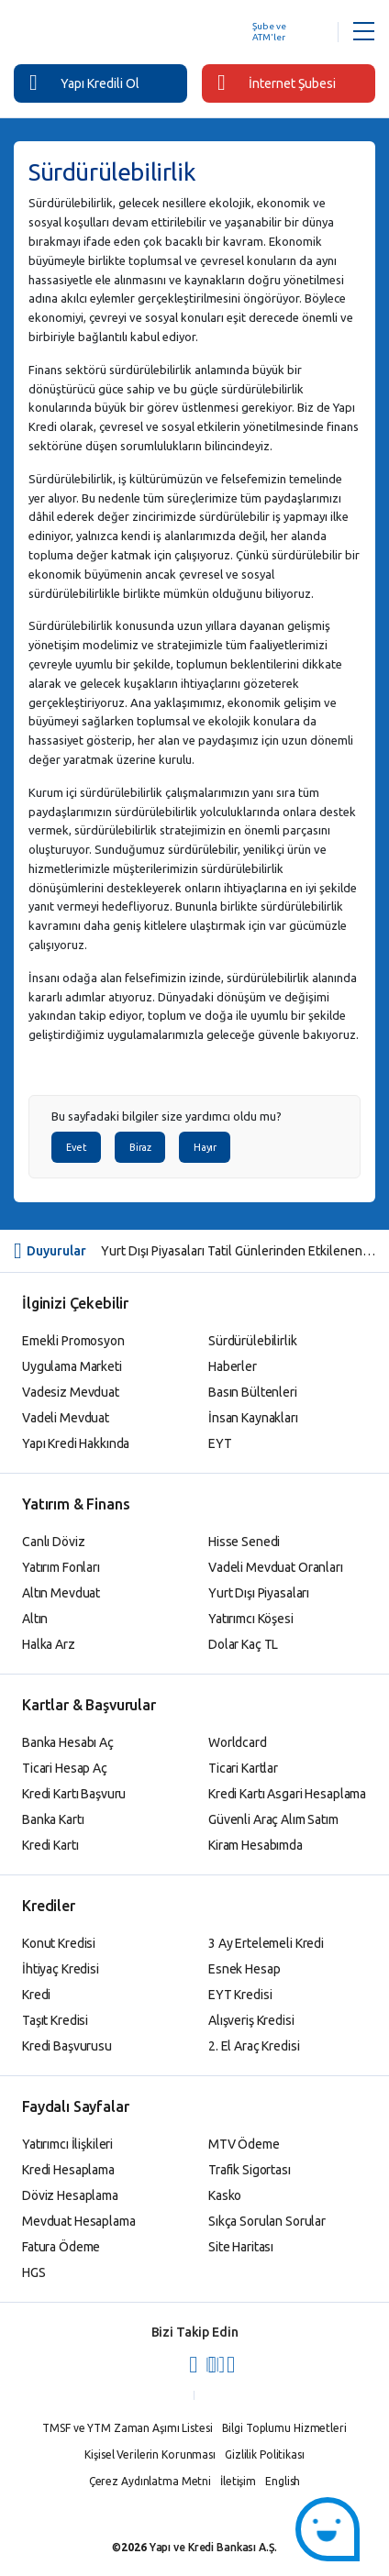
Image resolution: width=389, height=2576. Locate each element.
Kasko (224, 2195)
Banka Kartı (52, 1819)
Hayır (205, 1147)
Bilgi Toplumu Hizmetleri (284, 2428)
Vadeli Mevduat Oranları (275, 1567)
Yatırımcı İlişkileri (67, 2144)
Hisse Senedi (244, 1541)
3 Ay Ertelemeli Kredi (266, 1943)
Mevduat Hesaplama (79, 2221)
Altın (35, 1618)
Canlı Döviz (53, 1541)
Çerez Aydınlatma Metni (150, 2481)
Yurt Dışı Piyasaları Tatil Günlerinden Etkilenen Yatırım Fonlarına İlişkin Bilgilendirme (238, 1251)
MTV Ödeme (244, 2144)
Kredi (36, 1994)
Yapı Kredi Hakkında (75, 1443)
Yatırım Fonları (61, 1567)
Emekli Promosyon (73, 1340)
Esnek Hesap (244, 1969)
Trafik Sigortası (249, 2169)
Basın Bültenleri (252, 1392)
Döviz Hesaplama (70, 2195)
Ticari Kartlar (243, 1768)
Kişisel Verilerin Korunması (150, 2454)
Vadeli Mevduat (65, 1417)
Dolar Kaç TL (243, 1644)
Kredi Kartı (50, 1845)
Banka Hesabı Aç (68, 1742)
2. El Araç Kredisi (253, 2046)
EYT (220, 1443)
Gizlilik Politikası (265, 2454)
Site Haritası (240, 2246)
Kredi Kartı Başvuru (74, 1793)
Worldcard (237, 1742)
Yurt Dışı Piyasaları (258, 1593)
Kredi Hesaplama (68, 2169)
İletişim (238, 2481)
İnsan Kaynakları (253, 1417)
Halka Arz (48, 1644)
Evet (76, 1147)
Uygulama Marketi (72, 1366)
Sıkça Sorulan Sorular (267, 2221)
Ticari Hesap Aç (64, 1768)
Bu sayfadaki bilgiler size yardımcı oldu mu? (166, 1116)
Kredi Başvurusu (67, 2046)
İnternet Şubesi (276, 83)
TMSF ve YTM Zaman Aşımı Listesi (127, 2428)
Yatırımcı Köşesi (251, 1618)
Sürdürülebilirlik (252, 1340)
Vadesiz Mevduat (70, 1392)
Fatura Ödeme (61, 2246)
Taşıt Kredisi (55, 2020)
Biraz (139, 1147)
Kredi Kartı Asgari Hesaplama (287, 1793)
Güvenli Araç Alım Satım (273, 1819)
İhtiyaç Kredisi (60, 1969)
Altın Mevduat (61, 1593)
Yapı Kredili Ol (84, 83)
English (282, 2481)
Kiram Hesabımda (255, 1845)
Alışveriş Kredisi (251, 2020)
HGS (34, 2272)
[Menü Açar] (363, 32)
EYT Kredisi (240, 1994)
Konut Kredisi (58, 1943)
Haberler (232, 1366)
